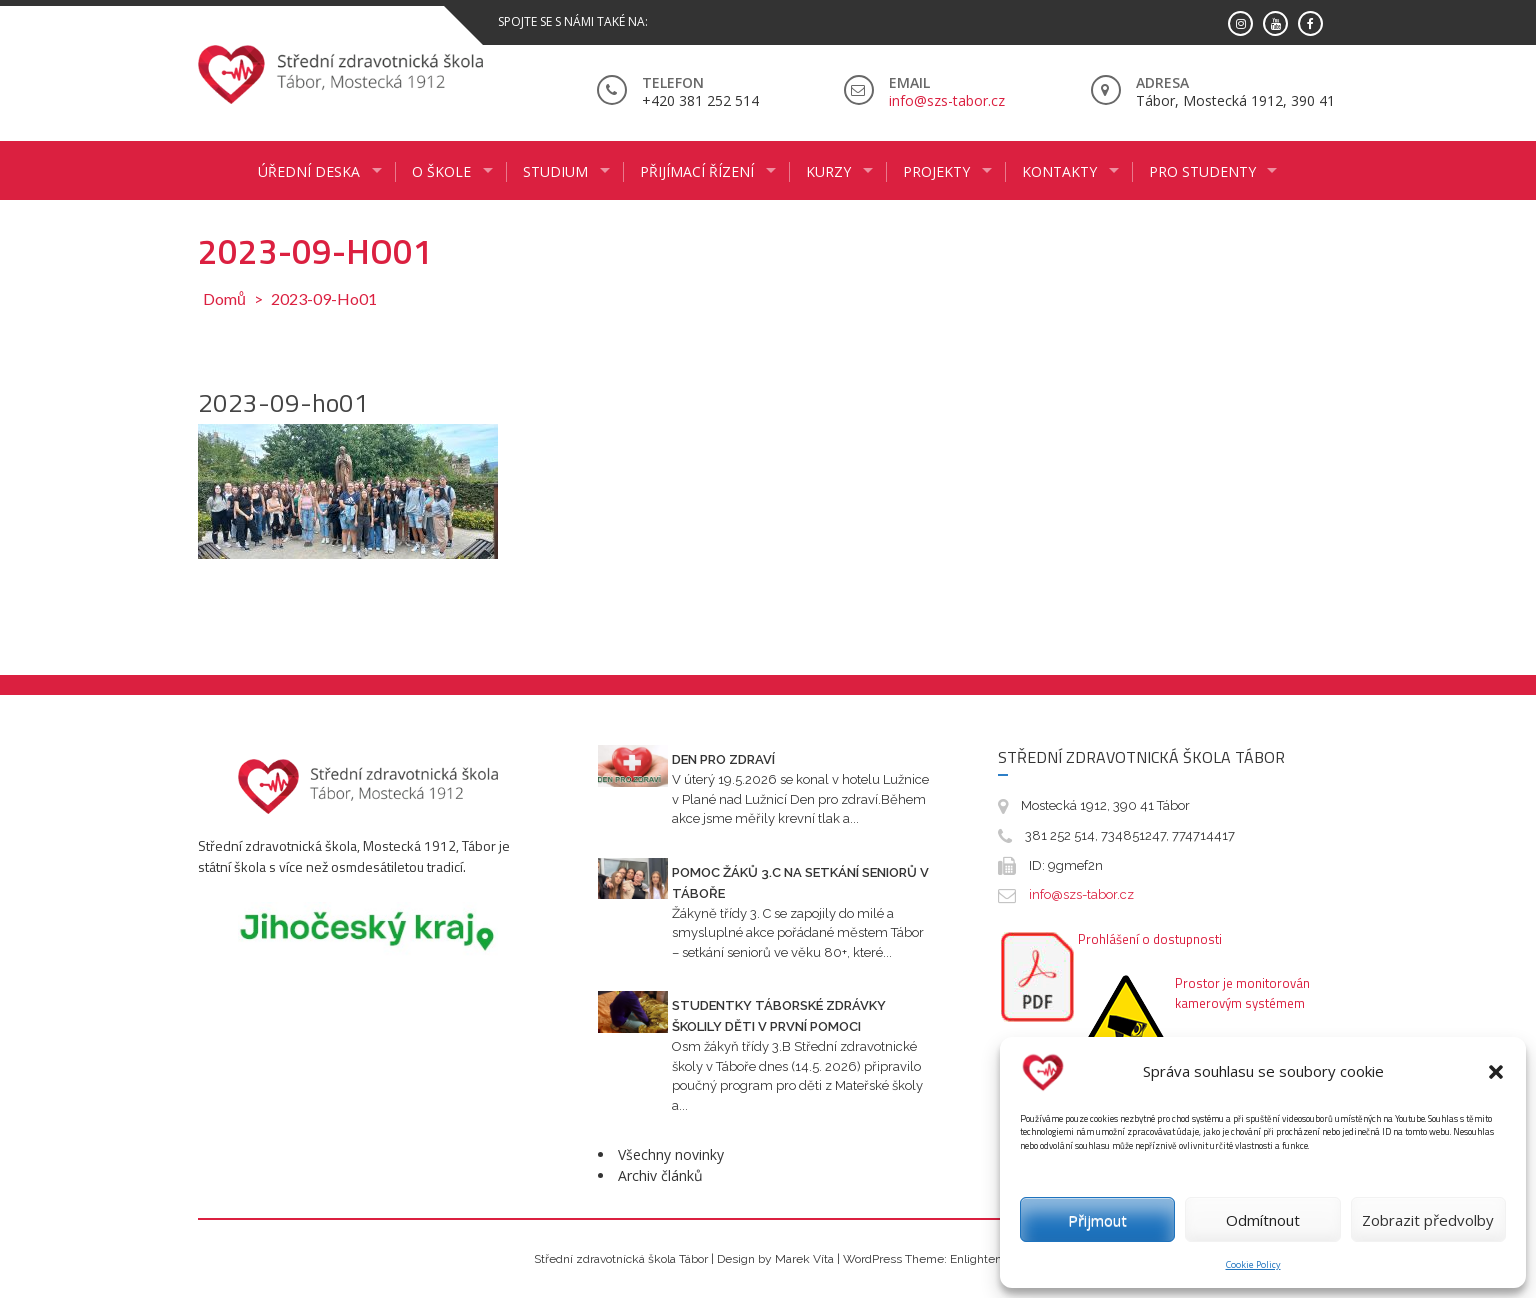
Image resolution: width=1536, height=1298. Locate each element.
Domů (224, 298)
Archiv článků (660, 1175)
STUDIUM (555, 171)
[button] (1496, 1072)
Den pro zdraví (723, 759)
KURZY (828, 171)
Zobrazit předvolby (1428, 1220)
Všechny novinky (671, 1154)
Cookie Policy (1253, 1264)
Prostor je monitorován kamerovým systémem (1242, 993)
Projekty (936, 171)
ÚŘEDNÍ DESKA (309, 171)
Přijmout (1097, 1220)
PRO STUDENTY (1202, 171)
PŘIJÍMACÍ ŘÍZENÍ (697, 171)
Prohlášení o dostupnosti (1150, 939)
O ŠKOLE (441, 171)
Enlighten (976, 1259)
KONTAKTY (1059, 171)
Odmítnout (1263, 1220)
